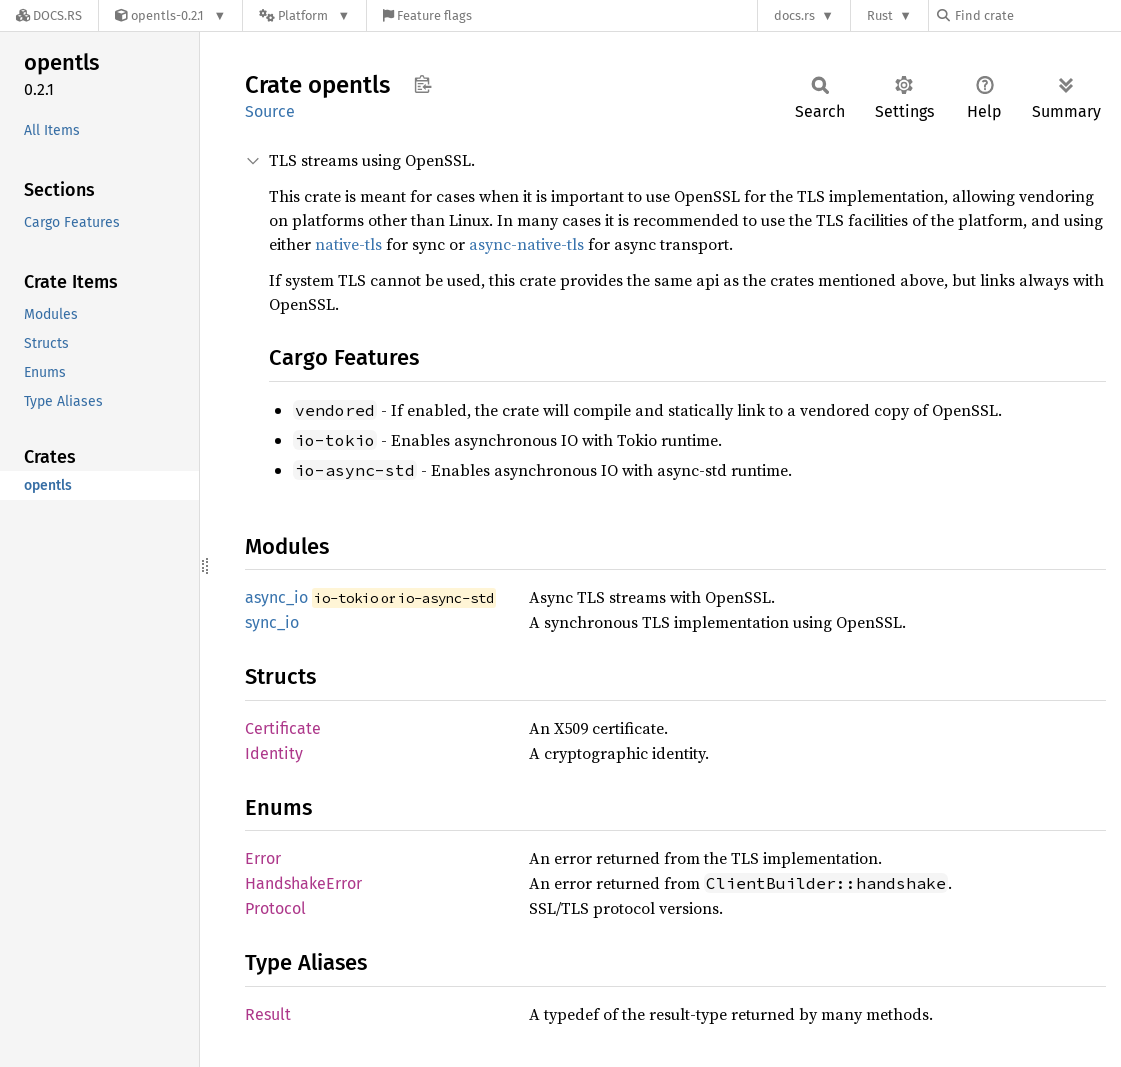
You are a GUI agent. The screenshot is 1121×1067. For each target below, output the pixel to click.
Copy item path (422, 84)
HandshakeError (303, 883)
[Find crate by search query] (1037, 15)
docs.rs (794, 15)
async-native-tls (526, 244)
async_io (276, 597)
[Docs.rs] (49, 15)
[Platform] (304, 15)
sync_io (272, 622)
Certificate (283, 728)
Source (270, 111)
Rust (880, 15)
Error (263, 858)
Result (268, 1014)
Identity (274, 753)
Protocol (275, 908)
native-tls (348, 244)
